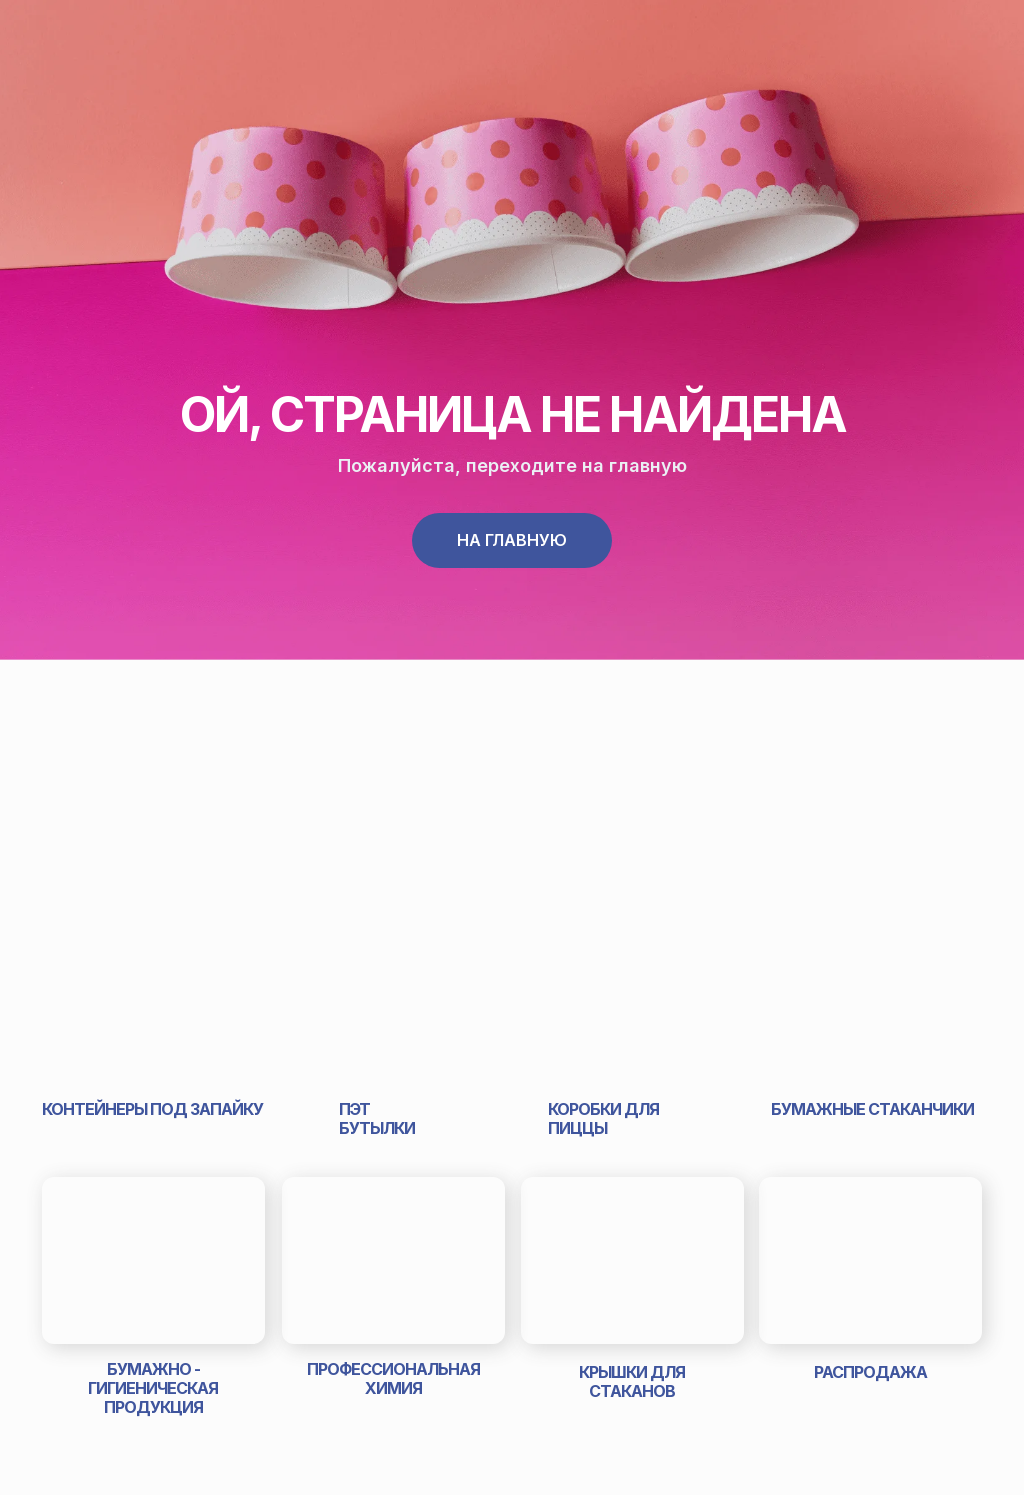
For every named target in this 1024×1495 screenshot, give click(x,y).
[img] (152, 1000)
